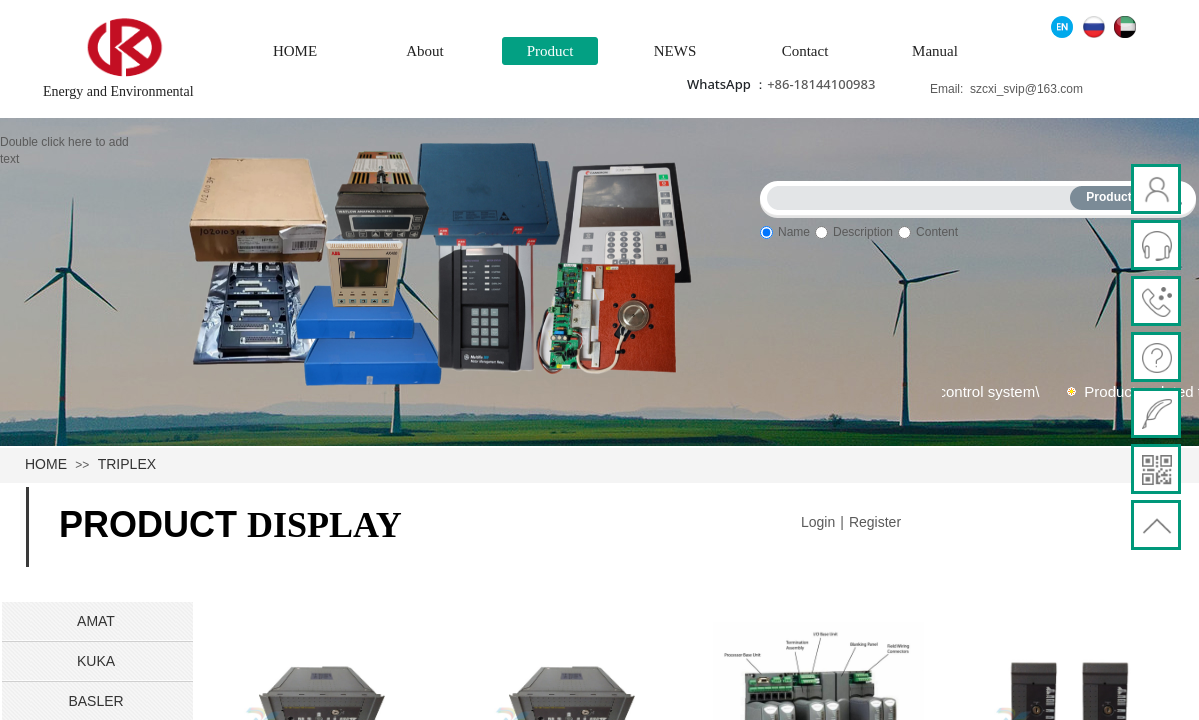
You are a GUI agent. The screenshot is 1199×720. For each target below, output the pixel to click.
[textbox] (923, 194)
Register (875, 522)
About (425, 51)
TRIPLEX (127, 464)
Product (550, 51)
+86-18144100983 (821, 84)
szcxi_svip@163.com (1026, 89)
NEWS (675, 51)
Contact (805, 51)
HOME (295, 51)
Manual (935, 51)
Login (818, 522)
